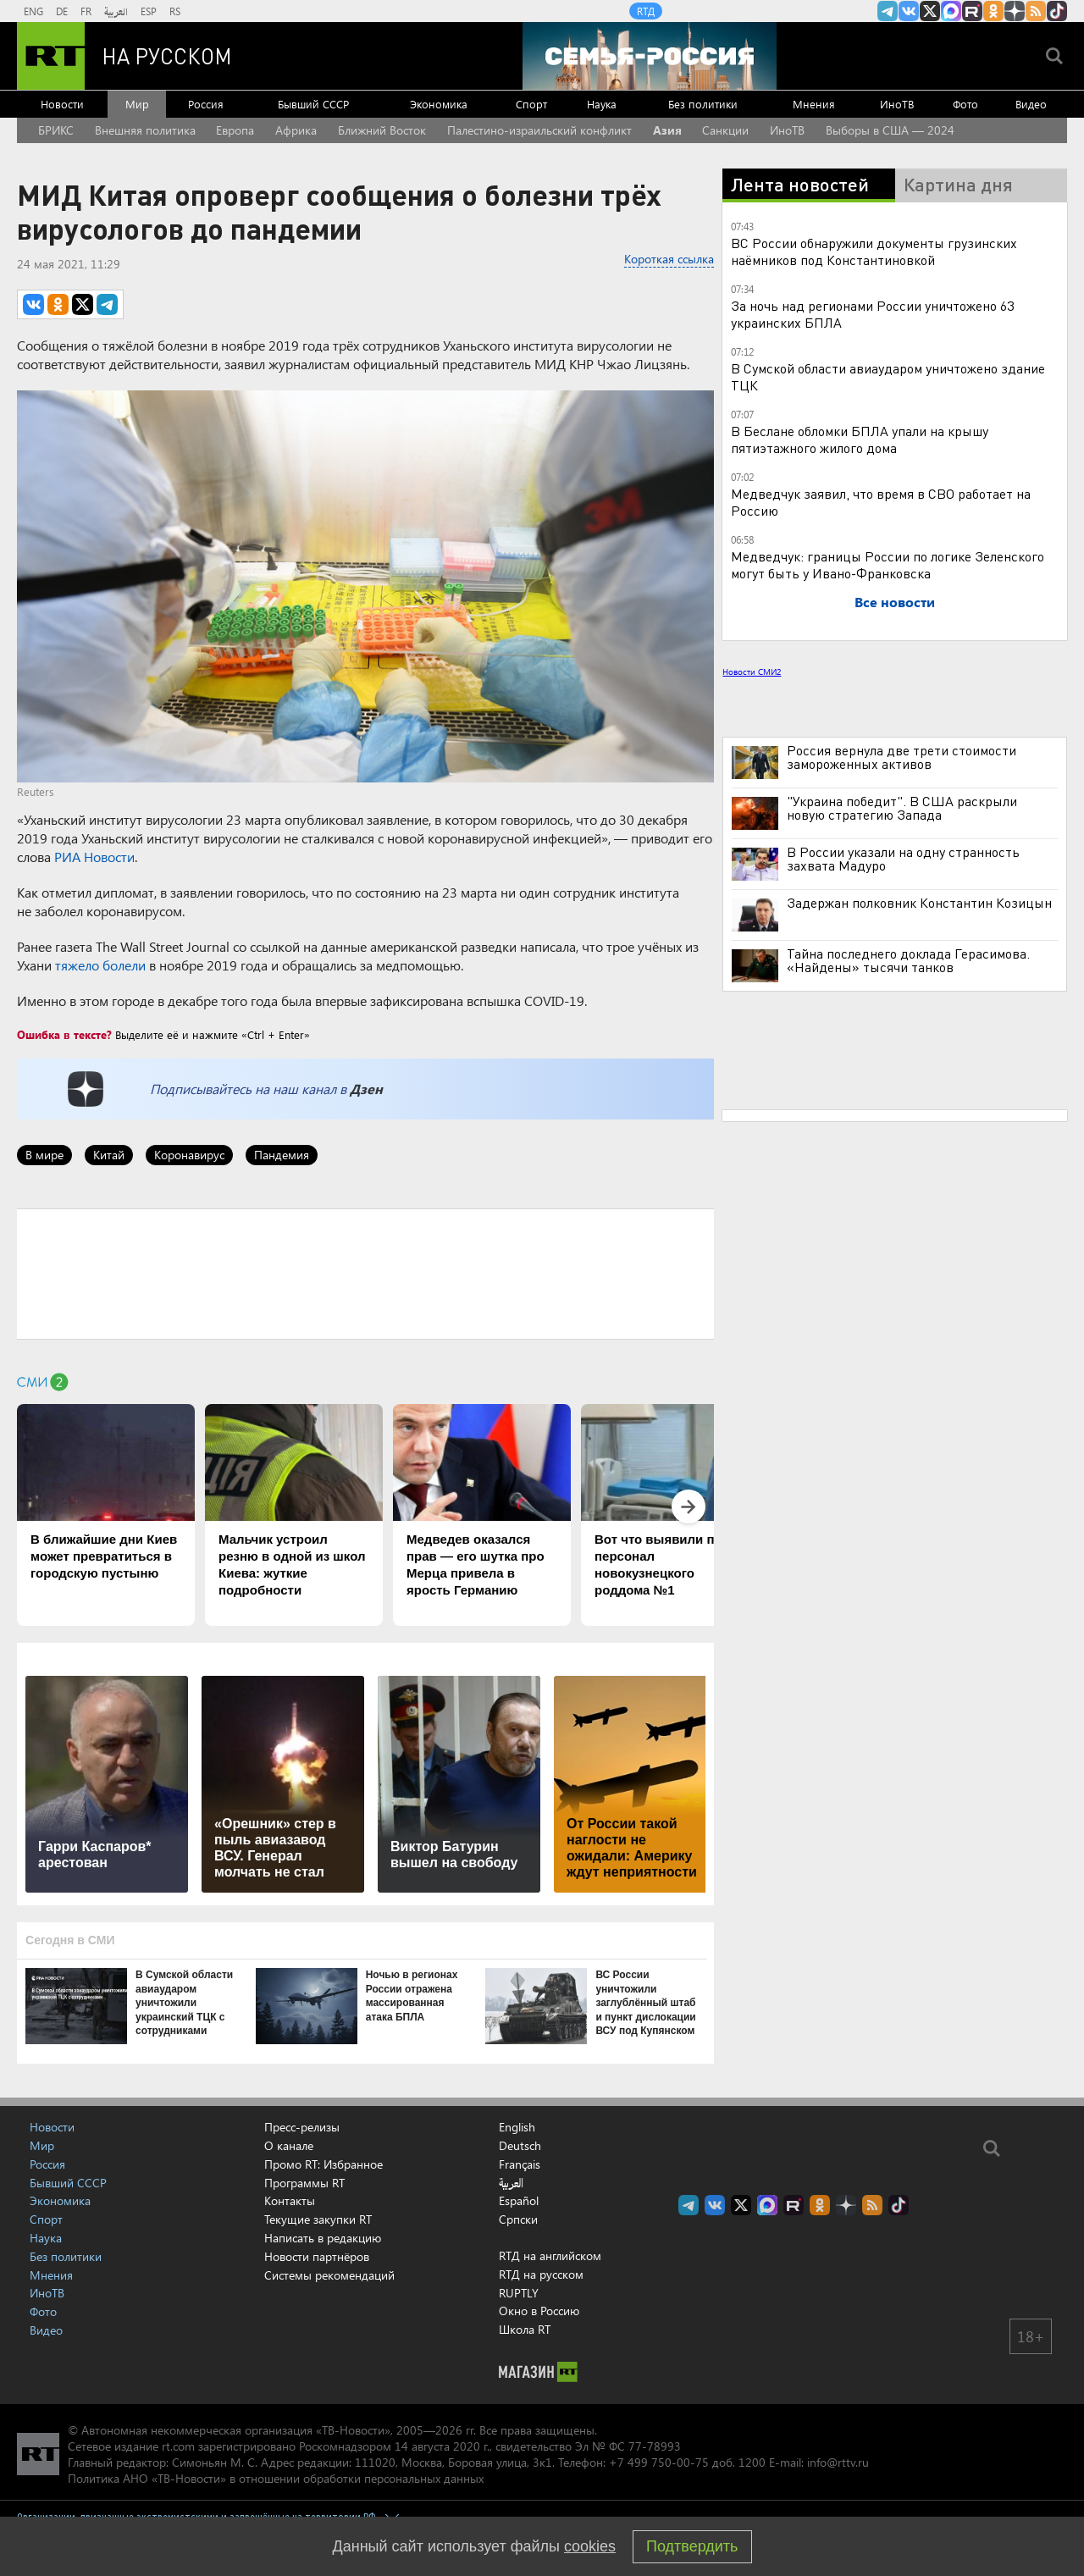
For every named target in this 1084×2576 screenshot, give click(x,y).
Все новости (894, 602)
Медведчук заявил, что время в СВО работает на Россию (881, 501)
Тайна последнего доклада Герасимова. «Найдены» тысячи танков (908, 960)
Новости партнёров (316, 2256)
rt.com (178, 2446)
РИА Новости (94, 856)
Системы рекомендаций (329, 2275)
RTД (646, 11)
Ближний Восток (382, 130)
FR (85, 11)
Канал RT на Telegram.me (887, 11)
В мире (44, 1155)
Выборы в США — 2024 (890, 130)
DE (62, 11)
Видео (1031, 104)
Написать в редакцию (322, 2238)
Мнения (814, 104)
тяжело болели (100, 965)
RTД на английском (550, 2255)
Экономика (438, 104)
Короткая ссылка (669, 259)
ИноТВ (897, 104)
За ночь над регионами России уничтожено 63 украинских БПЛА (872, 313)
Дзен (366, 1088)
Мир (137, 104)
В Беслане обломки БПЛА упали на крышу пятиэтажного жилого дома (859, 439)
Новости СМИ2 (751, 671)
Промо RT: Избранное (323, 2164)
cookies (590, 2546)
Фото (965, 104)
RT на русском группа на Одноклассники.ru (993, 11)
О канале (288, 2145)
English (517, 2127)
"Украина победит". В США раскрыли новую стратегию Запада (902, 807)
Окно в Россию (539, 2310)
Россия (206, 104)
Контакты (289, 2200)
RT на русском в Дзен (1014, 11)
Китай (108, 1155)
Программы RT (304, 2183)
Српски (518, 2219)
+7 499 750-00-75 (659, 2462)
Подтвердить (692, 2546)
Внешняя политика (145, 130)
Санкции (725, 130)
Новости (62, 104)
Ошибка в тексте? (64, 1034)
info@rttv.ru (838, 2462)
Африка (296, 130)
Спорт (531, 104)
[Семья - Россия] (650, 56)
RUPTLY (519, 2293)
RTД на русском (541, 2274)
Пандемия (281, 1155)
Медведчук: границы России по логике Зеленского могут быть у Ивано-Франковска (887, 564)
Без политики (703, 104)
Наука (602, 104)
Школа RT (524, 2329)
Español (519, 2201)
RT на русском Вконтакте (909, 11)
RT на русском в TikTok (1057, 11)
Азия (667, 130)
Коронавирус (189, 1155)
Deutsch (520, 2146)
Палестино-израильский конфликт (539, 130)
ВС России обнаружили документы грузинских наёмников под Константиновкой (874, 251)
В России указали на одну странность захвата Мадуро (903, 858)
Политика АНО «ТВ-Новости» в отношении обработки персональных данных (276, 2478)
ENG (33, 11)
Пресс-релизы (302, 2127)
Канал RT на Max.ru (951, 11)
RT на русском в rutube (972, 11)
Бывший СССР (313, 104)
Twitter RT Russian (930, 11)
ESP (149, 11)
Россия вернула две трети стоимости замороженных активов (901, 757)
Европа (235, 130)
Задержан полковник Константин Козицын (919, 902)
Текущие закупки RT (318, 2219)
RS (174, 11)
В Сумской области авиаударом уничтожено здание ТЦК (888, 376)
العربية (116, 11)
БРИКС (56, 130)
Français (519, 2164)
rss (1036, 11)
